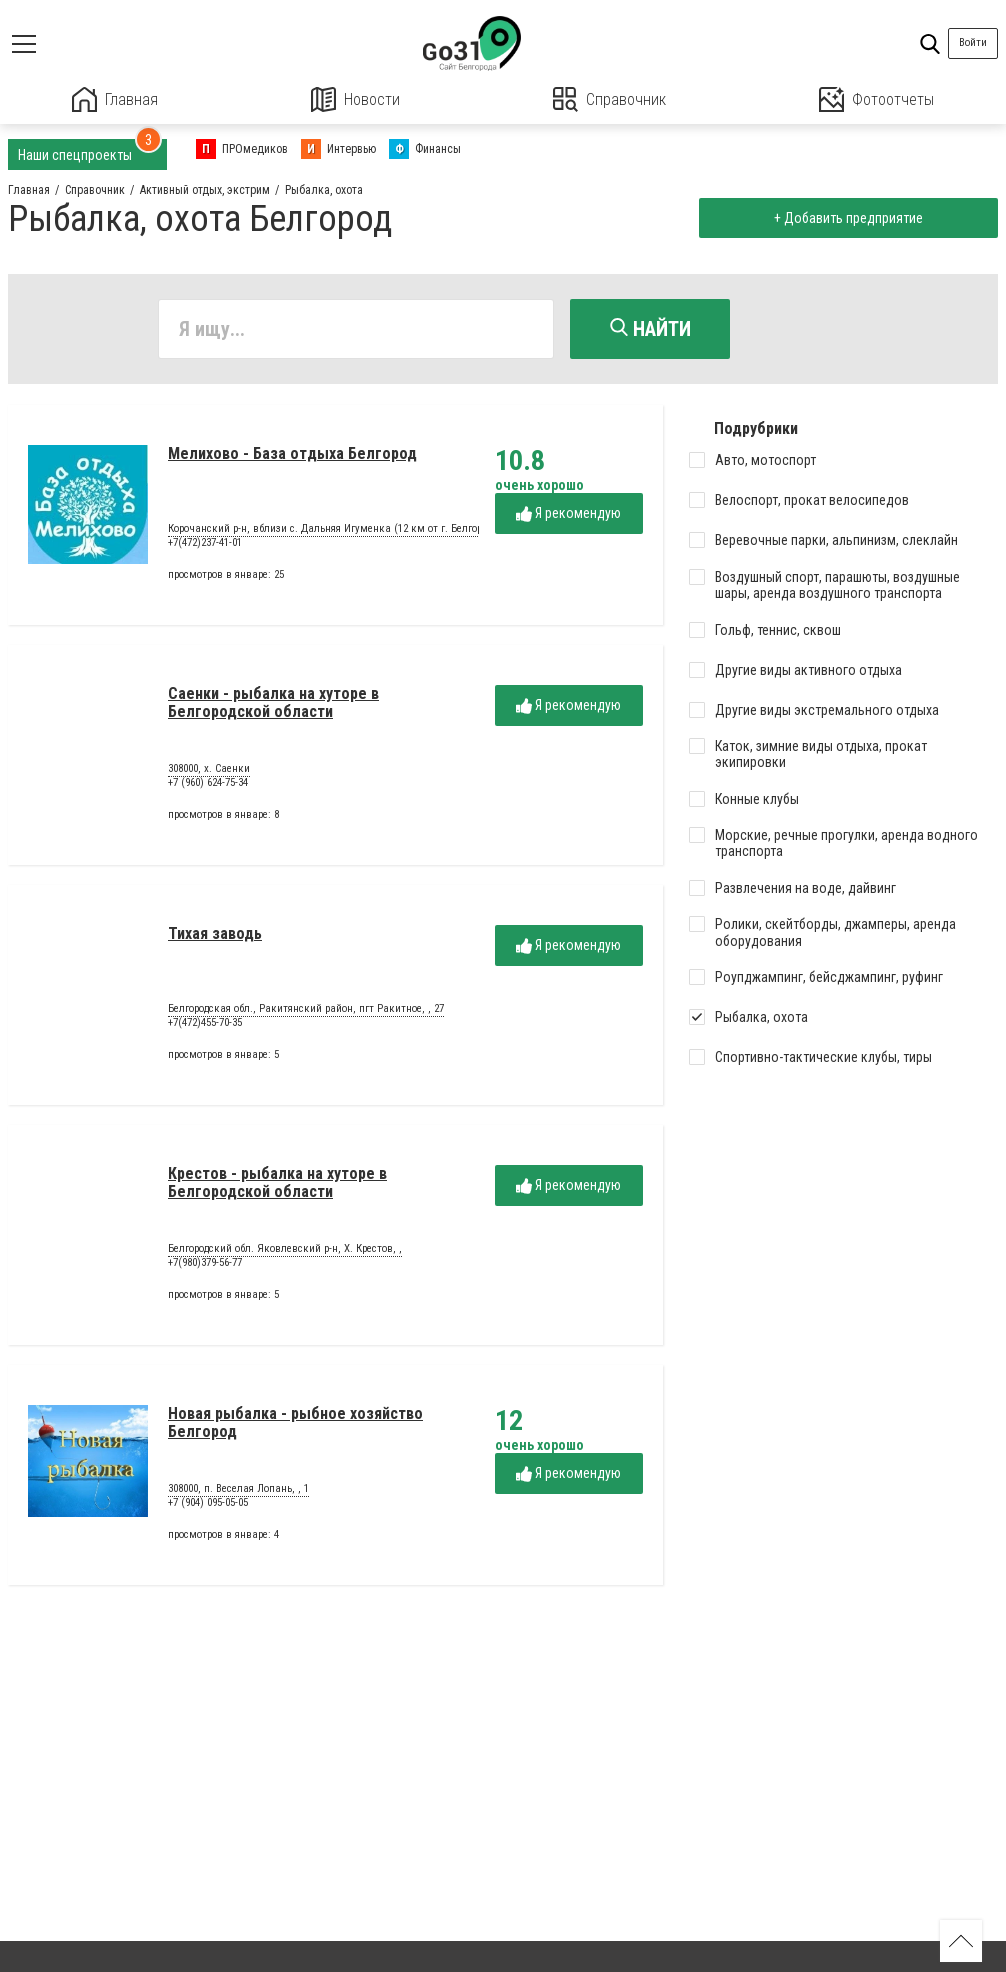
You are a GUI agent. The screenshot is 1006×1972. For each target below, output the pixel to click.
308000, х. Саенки (209, 769)
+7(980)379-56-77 (205, 1262)
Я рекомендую (568, 513)
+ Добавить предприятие (847, 218)
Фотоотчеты (876, 99)
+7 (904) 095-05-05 (208, 1502)
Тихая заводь (215, 933)
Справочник (609, 99)
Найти (650, 329)
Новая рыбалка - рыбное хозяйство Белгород (295, 1422)
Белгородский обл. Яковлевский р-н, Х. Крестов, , (285, 1249)
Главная (115, 99)
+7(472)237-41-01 (205, 542)
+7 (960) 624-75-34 (208, 782)
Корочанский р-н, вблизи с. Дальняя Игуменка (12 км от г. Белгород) (332, 529)
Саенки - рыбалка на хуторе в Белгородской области (273, 702)
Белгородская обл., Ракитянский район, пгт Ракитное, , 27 (306, 1009)
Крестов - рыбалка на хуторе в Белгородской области (277, 1182)
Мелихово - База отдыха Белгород (292, 453)
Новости (355, 99)
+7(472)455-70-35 (205, 1022)
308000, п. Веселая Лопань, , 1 (238, 1489)
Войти (973, 42)
